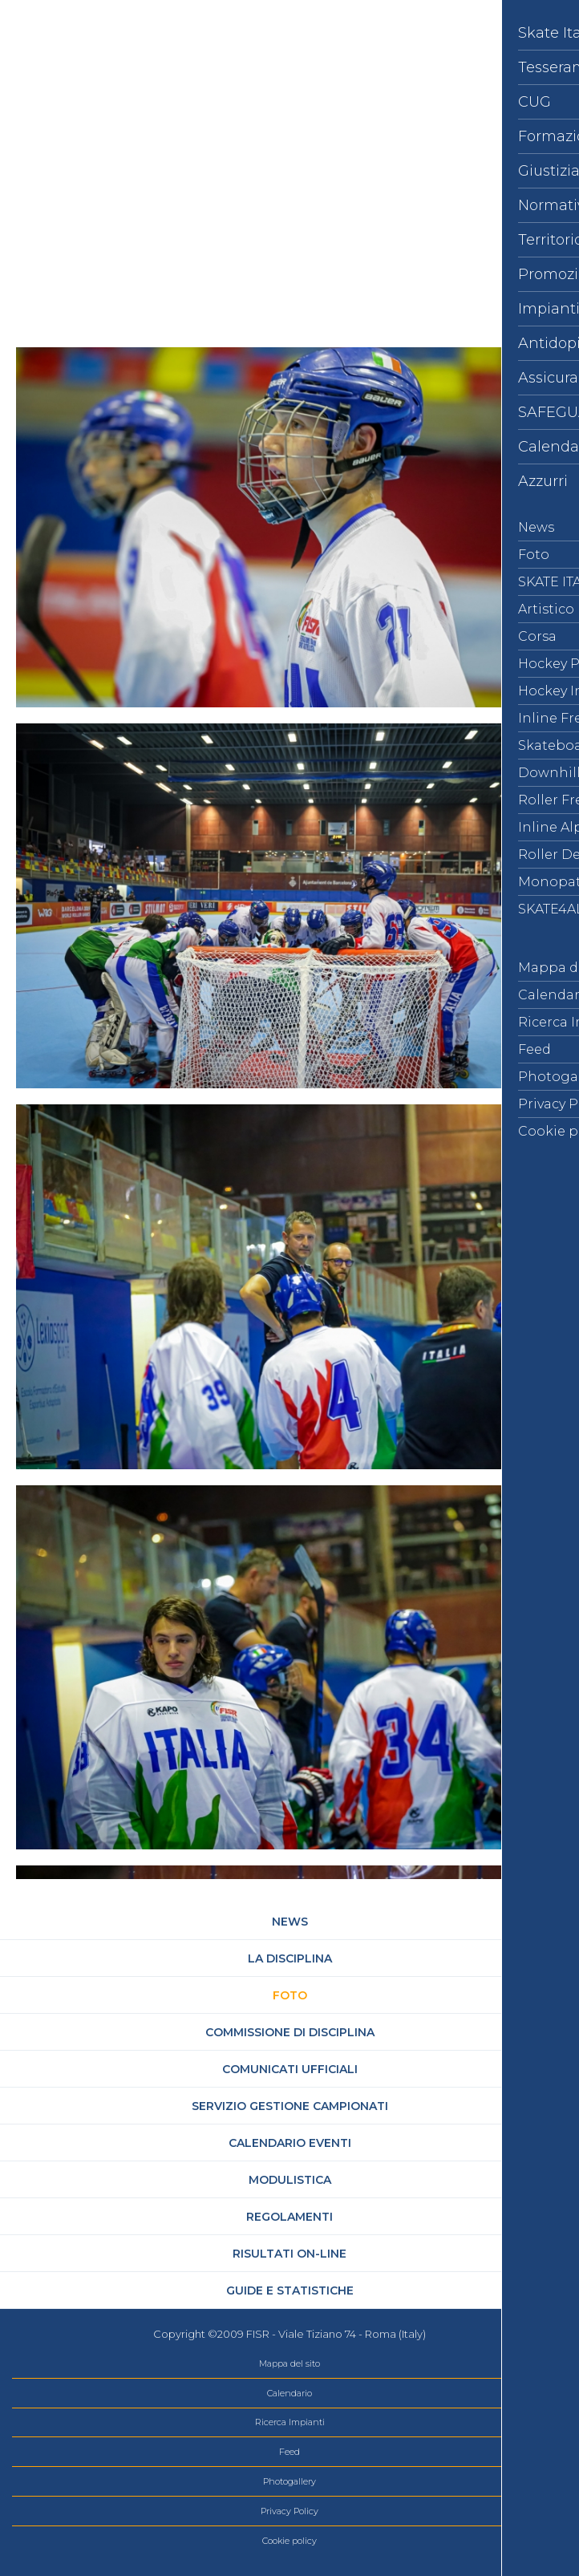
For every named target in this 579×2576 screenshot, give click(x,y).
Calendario (289, 2393)
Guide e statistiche (290, 2290)
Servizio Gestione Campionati (290, 2106)
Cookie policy (289, 2540)
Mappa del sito (289, 2363)
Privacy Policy (289, 2511)
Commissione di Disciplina (290, 2032)
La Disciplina (290, 1958)
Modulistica (290, 2180)
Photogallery (289, 2481)
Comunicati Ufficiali (290, 2069)
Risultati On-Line (289, 2253)
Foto (290, 1995)
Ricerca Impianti (290, 2422)
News (290, 1921)
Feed (289, 2451)
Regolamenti (289, 2216)
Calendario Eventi (290, 2143)
